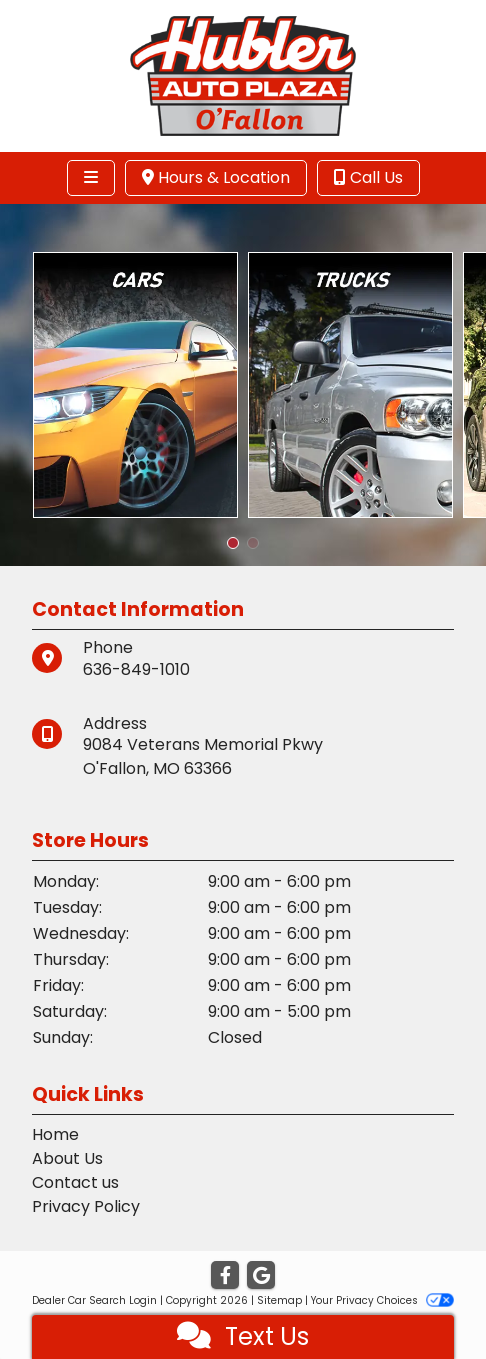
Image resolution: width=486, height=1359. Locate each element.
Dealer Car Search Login (94, 1300)
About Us (67, 1158)
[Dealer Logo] (242, 74)
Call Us (368, 177)
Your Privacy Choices (382, 1300)
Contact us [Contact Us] (75, 1182)
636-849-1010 (136, 669)
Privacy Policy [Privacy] (86, 1206)
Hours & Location (216, 177)
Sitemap (279, 1300)
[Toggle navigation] (91, 178)
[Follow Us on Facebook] (225, 1276)
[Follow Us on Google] (261, 1276)
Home (55, 1134)
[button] (233, 543)
